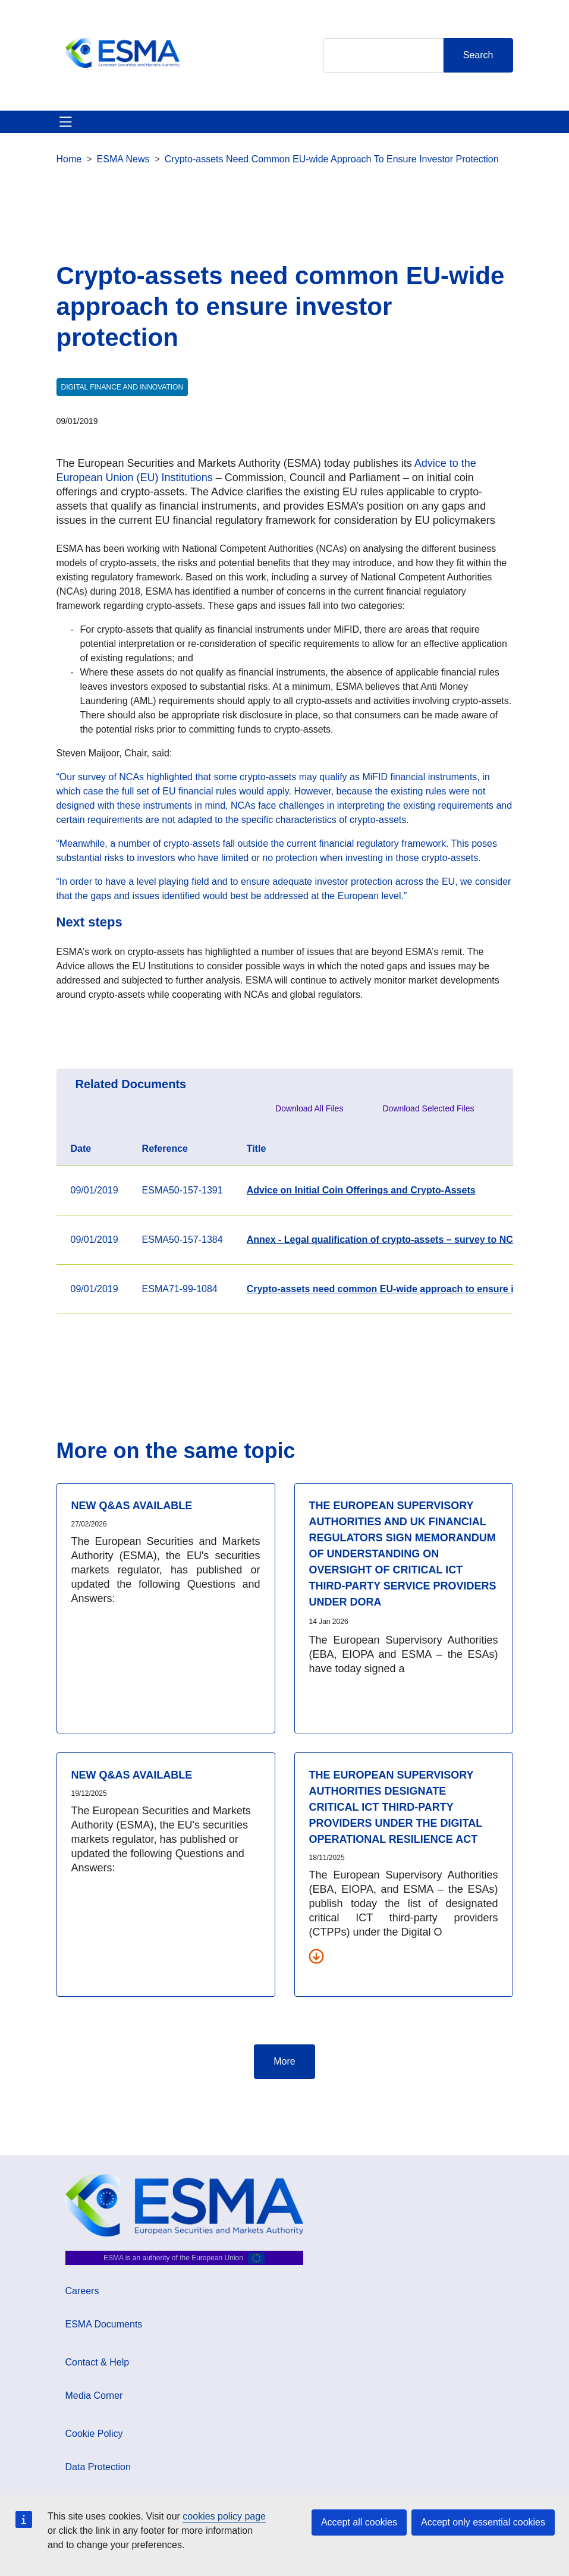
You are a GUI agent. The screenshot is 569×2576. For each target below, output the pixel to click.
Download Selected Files (428, 1108)
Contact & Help (97, 2362)
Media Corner (94, 2395)
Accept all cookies (359, 2522)
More (284, 2061)
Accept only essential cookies (483, 2522)
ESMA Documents (104, 2324)
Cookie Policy (94, 2434)
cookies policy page (224, 2516)
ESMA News (123, 159)
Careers (82, 2291)
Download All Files (309, 1108)
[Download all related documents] (316, 1956)
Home (69, 159)
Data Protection (98, 2467)
